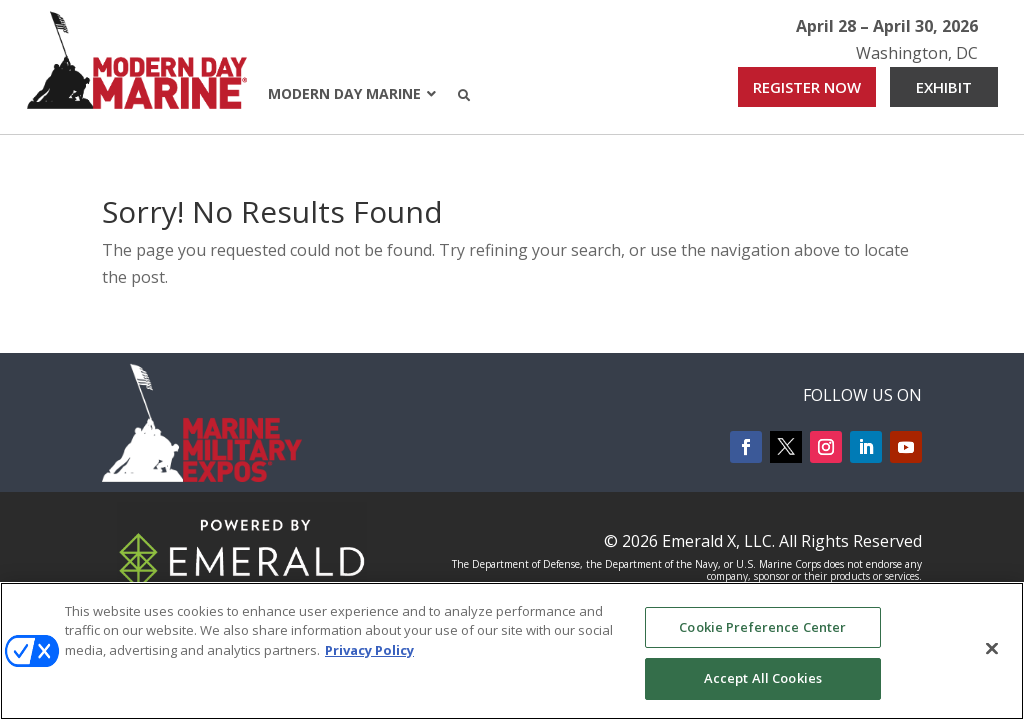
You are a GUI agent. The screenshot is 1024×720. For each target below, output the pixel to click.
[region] (512, 651)
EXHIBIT (944, 87)
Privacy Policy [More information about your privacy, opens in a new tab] (369, 650)
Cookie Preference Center (762, 627)
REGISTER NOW (807, 87)
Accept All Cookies (763, 678)
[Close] (992, 648)
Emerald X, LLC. (718, 541)
